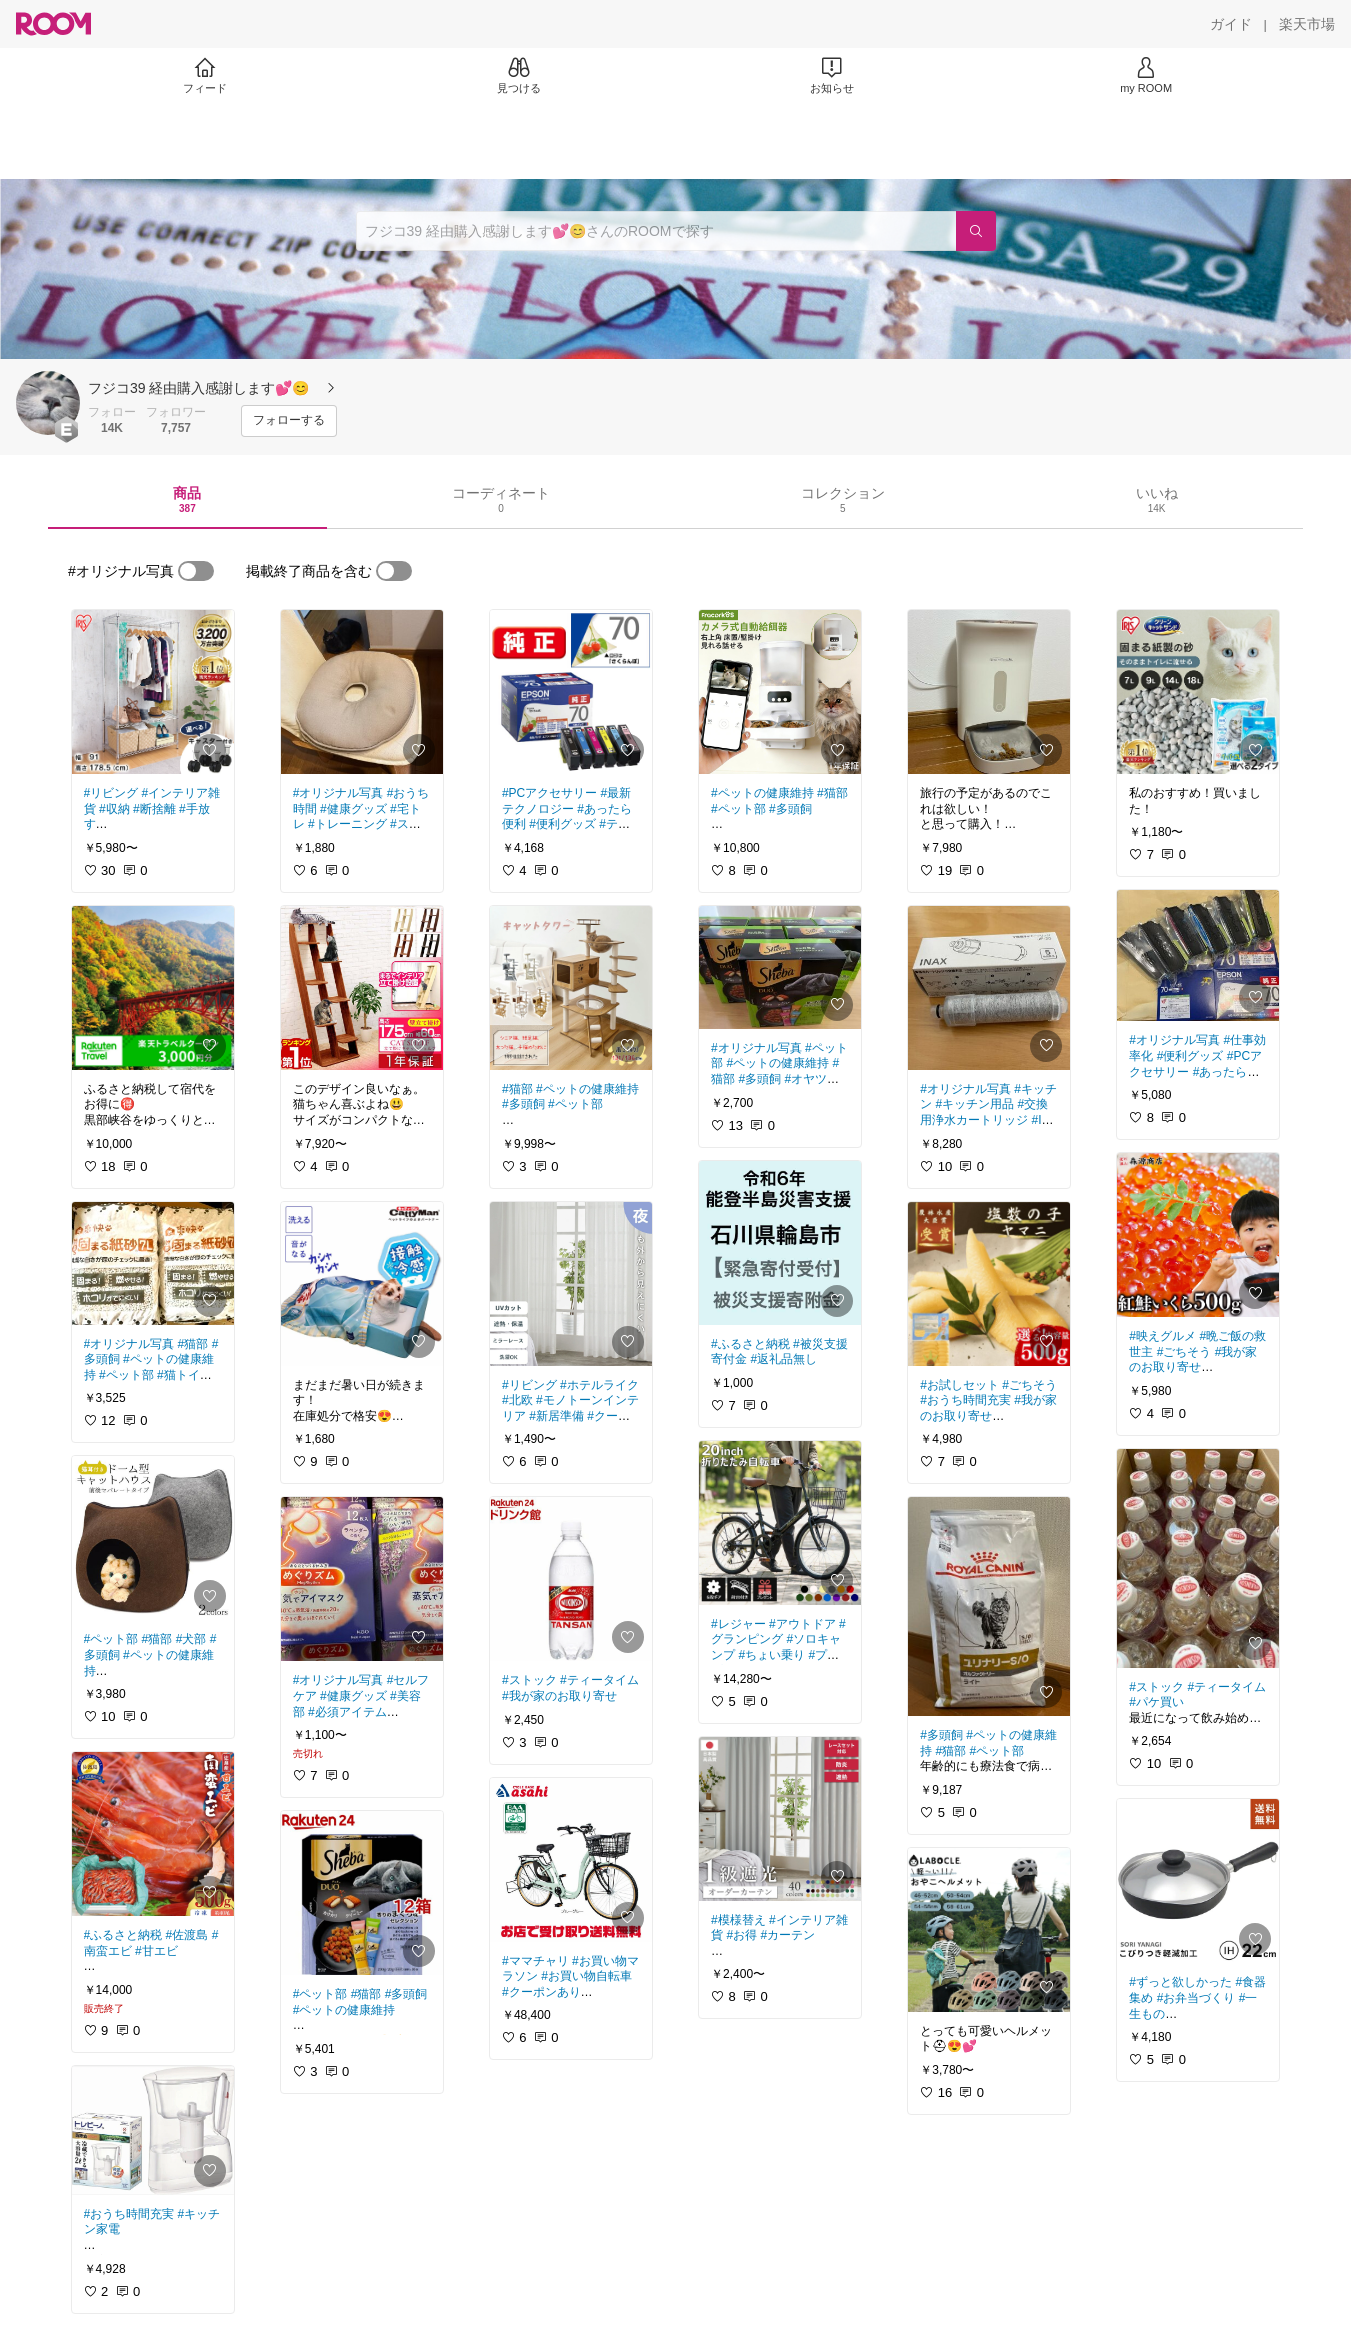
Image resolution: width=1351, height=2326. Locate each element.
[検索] (976, 231)
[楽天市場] (1307, 24)
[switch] (196, 571)
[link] (153, 692)
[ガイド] (1231, 24)
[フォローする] (289, 421)
